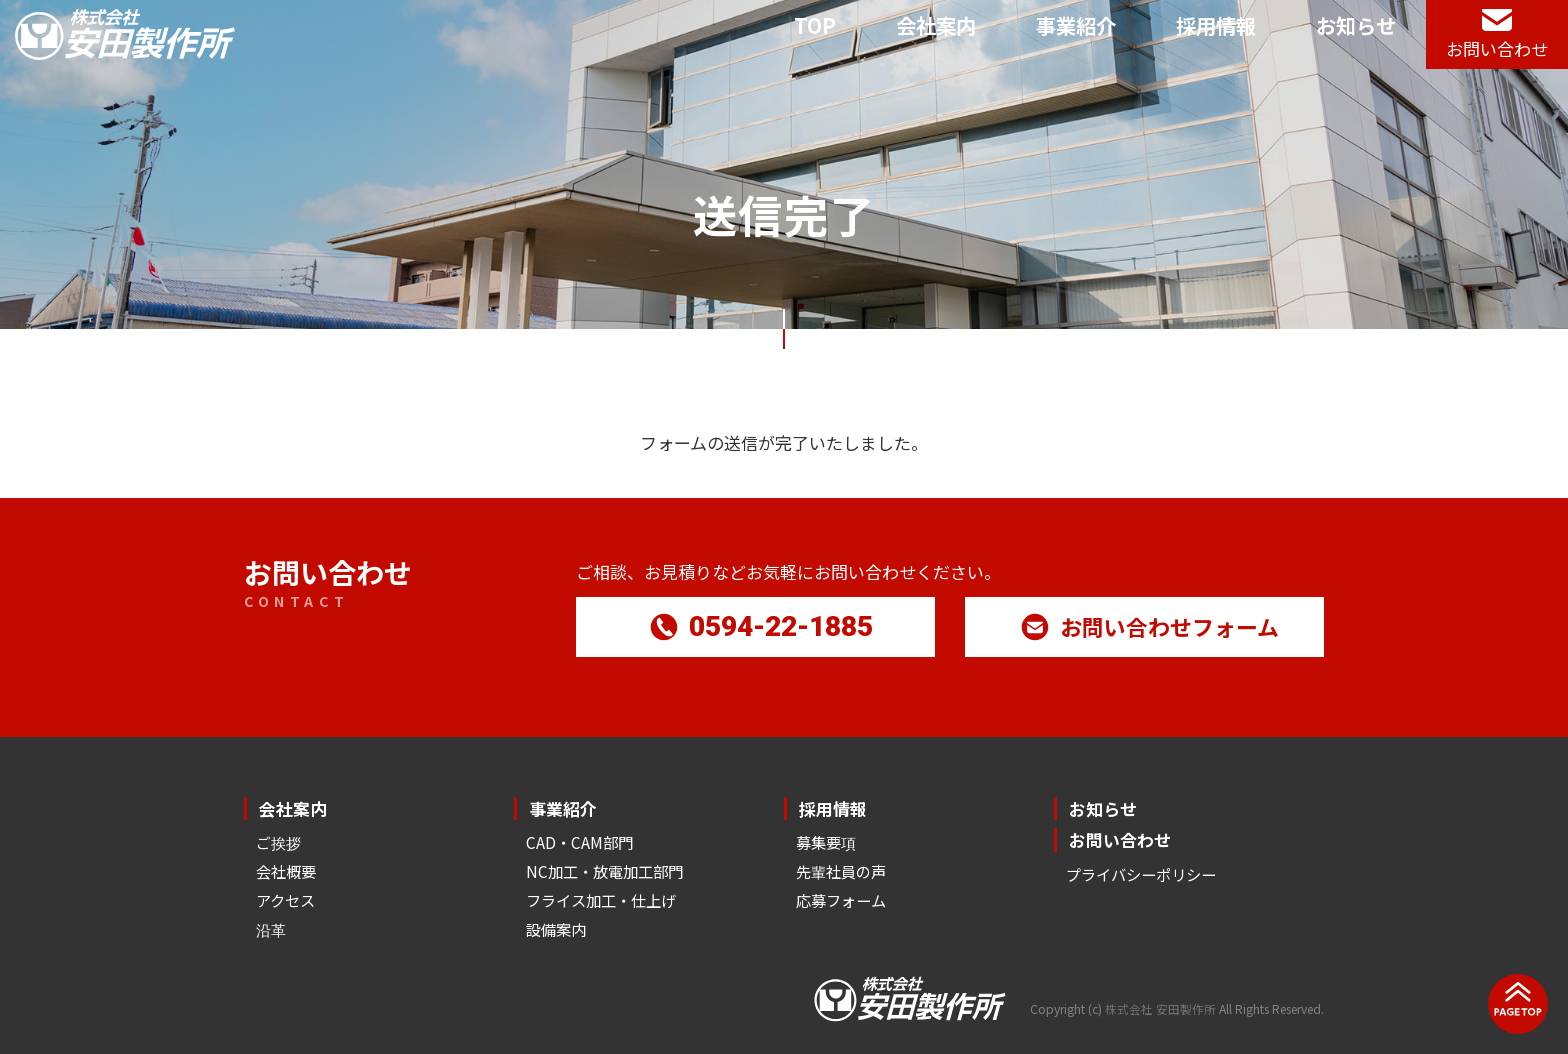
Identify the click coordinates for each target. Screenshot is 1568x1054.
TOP (815, 25)
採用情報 (1216, 25)
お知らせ (1356, 25)
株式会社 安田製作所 (1160, 1008)
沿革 (271, 929)
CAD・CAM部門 (579, 842)
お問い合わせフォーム (1149, 625)
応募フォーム (841, 900)
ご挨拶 (278, 842)
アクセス (285, 900)
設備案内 (556, 929)
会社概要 (286, 871)
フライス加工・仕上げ (601, 900)
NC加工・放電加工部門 (604, 871)
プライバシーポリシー (1141, 874)
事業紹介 (1076, 25)
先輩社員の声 (841, 871)
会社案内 (936, 25)
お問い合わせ (1120, 839)
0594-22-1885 (761, 625)
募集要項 (826, 842)
